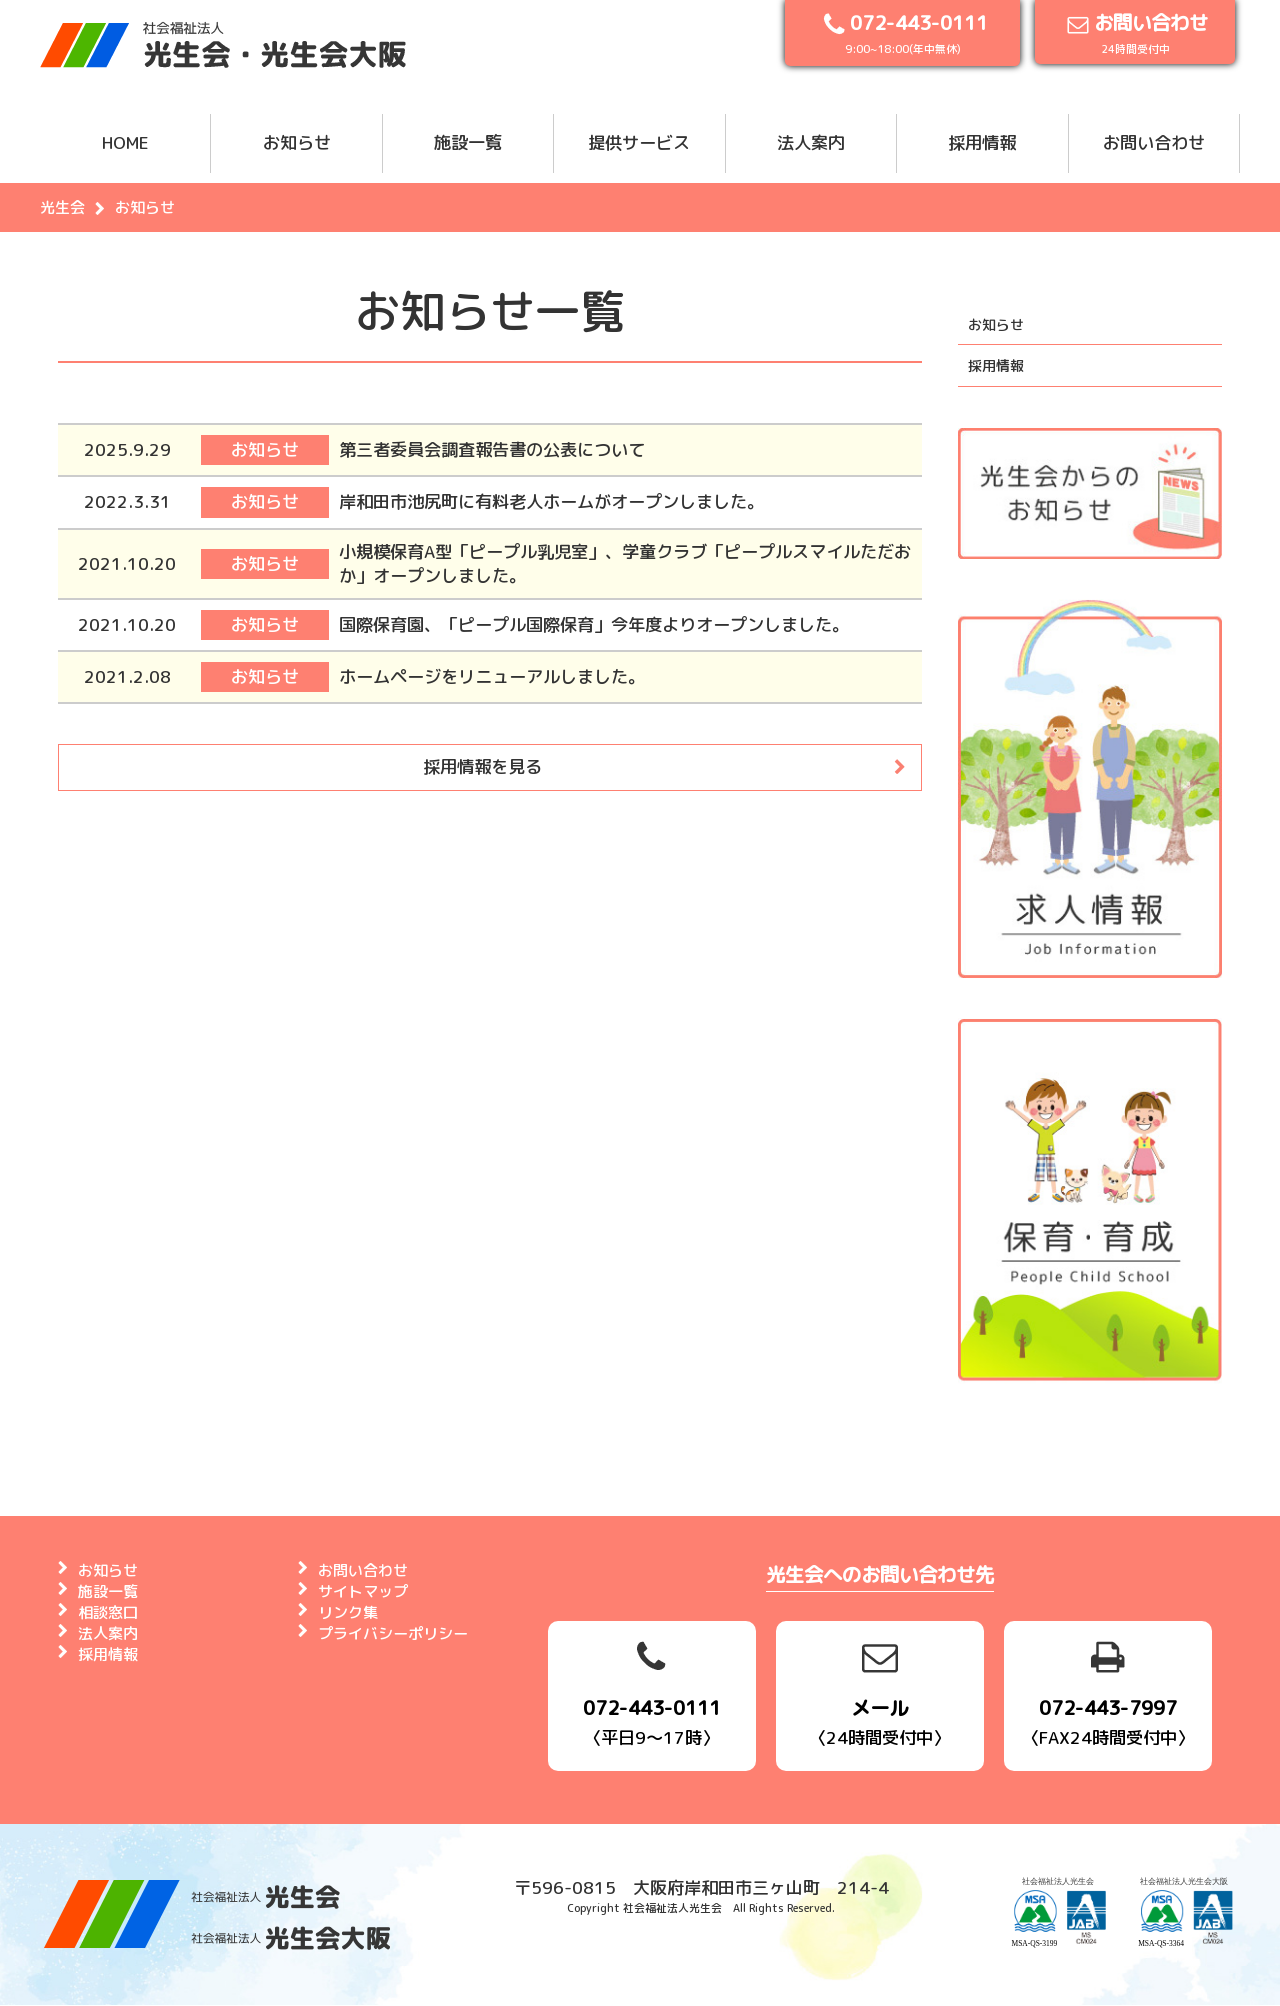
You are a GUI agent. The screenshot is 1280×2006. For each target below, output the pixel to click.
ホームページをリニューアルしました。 (492, 676)
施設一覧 (468, 142)
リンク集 (348, 1612)
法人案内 (811, 142)
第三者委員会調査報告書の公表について (492, 449)
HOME (125, 142)
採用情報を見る (482, 766)
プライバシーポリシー (393, 1633)
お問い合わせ (1154, 142)
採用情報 (982, 142)
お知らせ (297, 142)
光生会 (62, 207)
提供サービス (639, 142)
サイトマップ (363, 1591)
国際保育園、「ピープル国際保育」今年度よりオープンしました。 (594, 624)
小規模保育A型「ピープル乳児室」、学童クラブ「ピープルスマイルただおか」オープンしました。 (625, 563)
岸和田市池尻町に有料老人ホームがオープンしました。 (551, 501)
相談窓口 (108, 1612)
